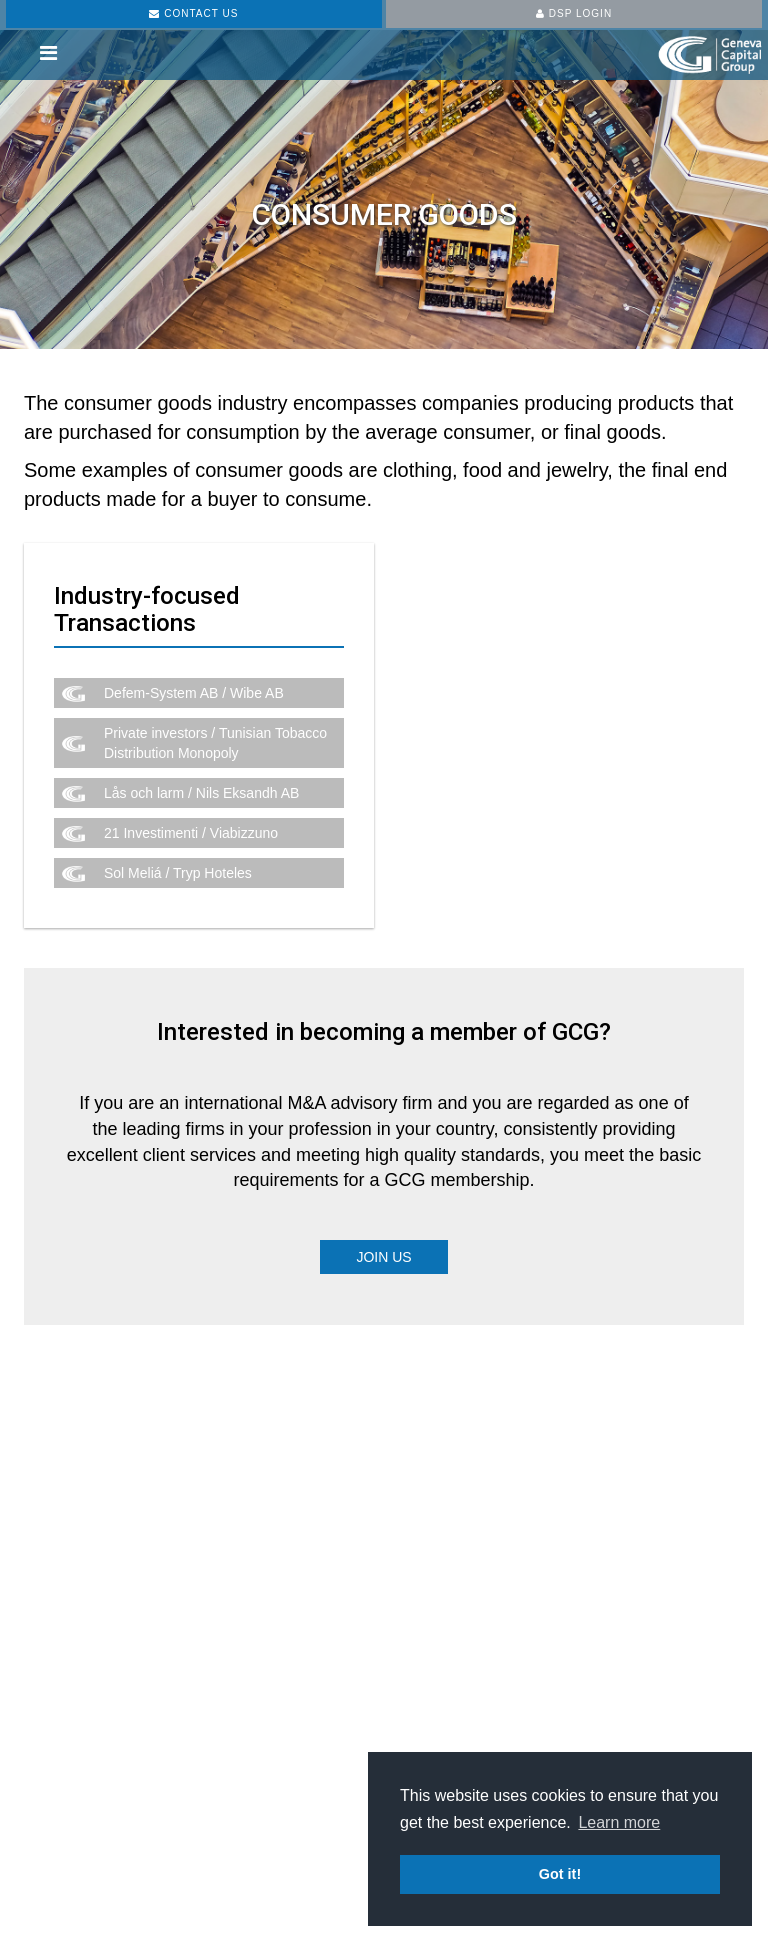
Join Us (383, 1257)
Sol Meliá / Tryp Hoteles (178, 873)
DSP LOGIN (574, 13)
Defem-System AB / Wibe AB (194, 693)
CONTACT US (193, 13)
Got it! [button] (560, 1874)
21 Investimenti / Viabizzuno (191, 833)
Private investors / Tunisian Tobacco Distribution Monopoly (215, 743)
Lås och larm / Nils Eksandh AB (201, 793)
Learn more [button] (619, 1822)
